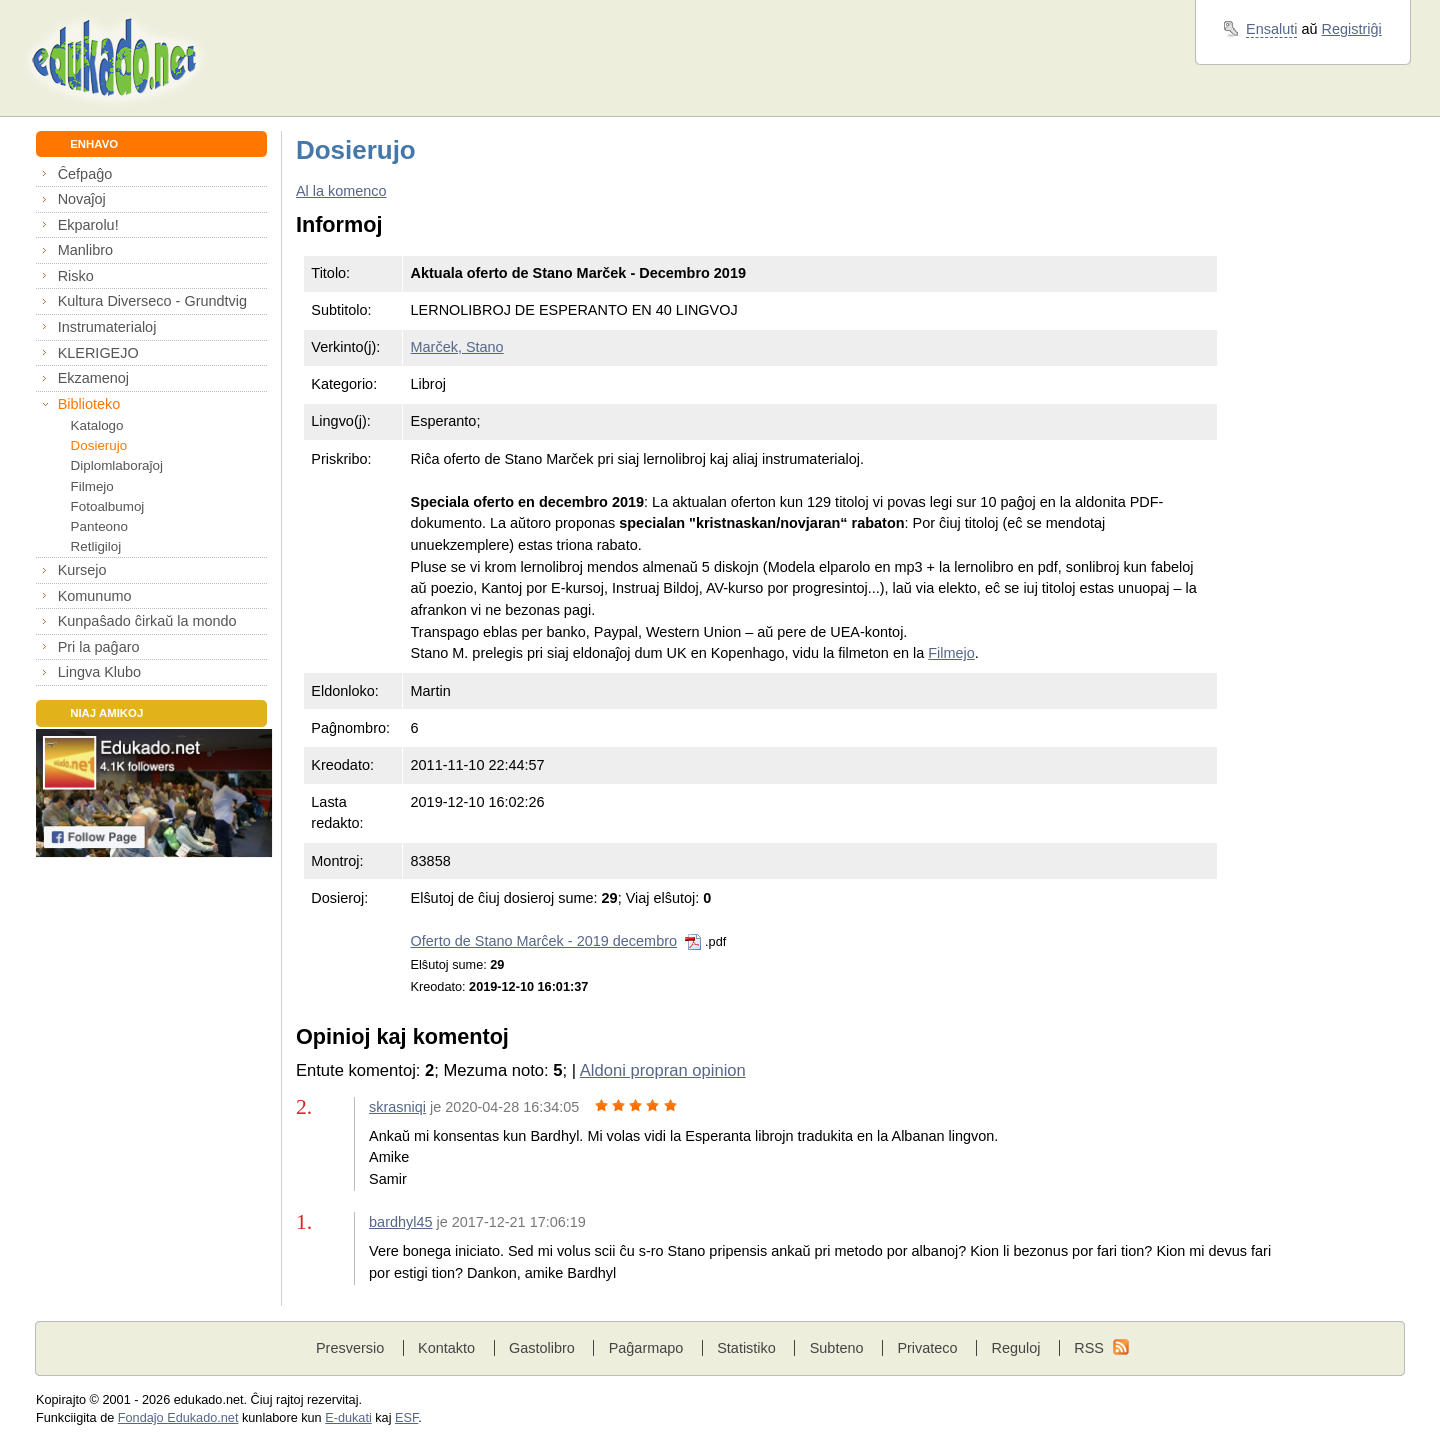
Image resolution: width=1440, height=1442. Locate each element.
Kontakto (446, 1348)
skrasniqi (397, 1107)
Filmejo (92, 486)
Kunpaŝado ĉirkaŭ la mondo (147, 621)
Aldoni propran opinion (663, 1070)
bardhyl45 (400, 1222)
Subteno (837, 1348)
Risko (76, 276)
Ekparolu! (88, 225)
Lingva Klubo (99, 672)
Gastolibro (542, 1348)
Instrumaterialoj (107, 327)
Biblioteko (89, 404)
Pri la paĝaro (99, 647)
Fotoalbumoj (108, 506)
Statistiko (746, 1348)
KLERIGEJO (98, 353)
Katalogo (97, 425)
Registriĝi (1352, 29)
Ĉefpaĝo (85, 174)
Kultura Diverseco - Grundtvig (152, 301)
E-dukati (348, 1418)
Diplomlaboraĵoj (117, 465)
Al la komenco (341, 191)
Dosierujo (99, 445)
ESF (406, 1418)
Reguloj (1015, 1348)
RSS (1089, 1348)
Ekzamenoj (93, 378)
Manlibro (85, 250)
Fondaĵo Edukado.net (178, 1418)
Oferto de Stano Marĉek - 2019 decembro (544, 941)
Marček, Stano (457, 347)
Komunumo (95, 596)
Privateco (927, 1348)
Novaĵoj (82, 199)
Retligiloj (96, 546)
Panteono (99, 526)
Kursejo (82, 570)
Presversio (350, 1348)
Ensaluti (1271, 29)
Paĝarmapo (646, 1348)
